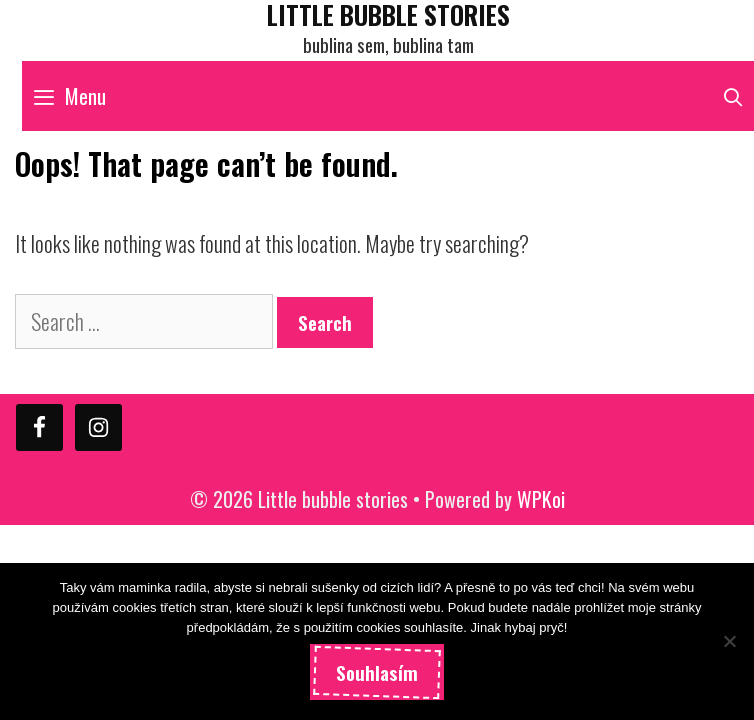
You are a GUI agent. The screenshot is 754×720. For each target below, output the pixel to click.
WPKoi (541, 499)
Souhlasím (377, 672)
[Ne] (729, 641)
